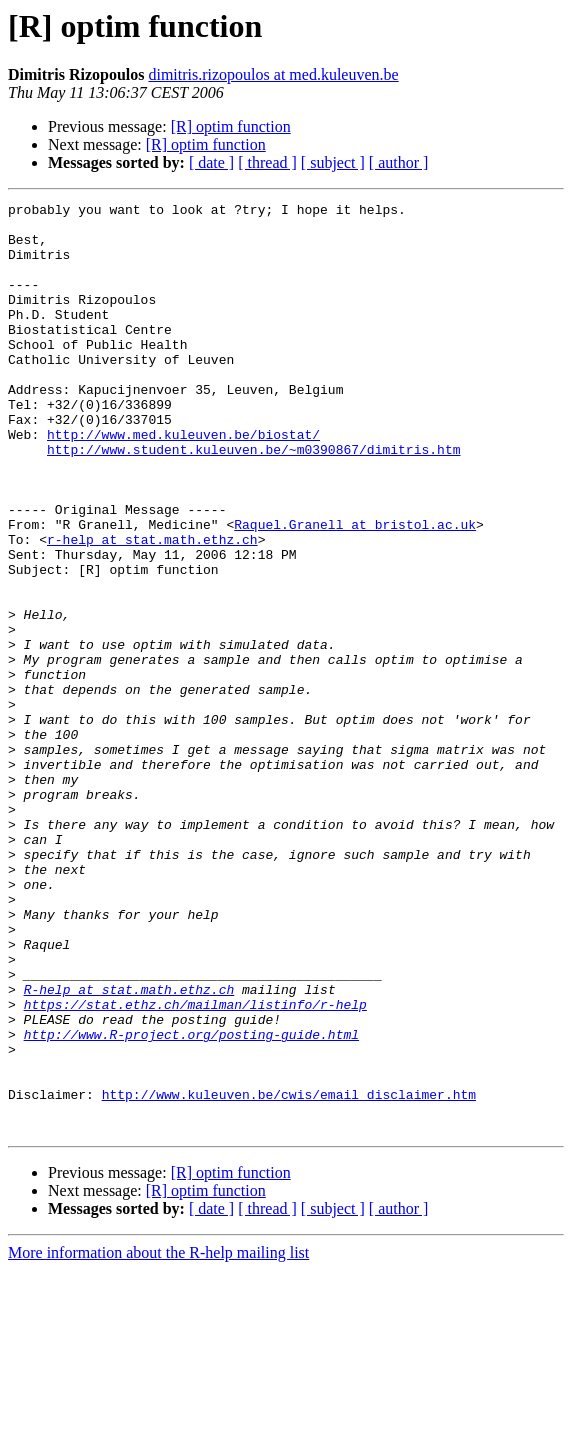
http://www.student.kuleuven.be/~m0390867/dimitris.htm (253, 500)
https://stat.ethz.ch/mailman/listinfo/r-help (195, 1166)
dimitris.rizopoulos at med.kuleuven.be (273, 74)
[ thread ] (267, 162)
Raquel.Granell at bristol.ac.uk (355, 590)
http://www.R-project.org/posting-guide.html (191, 1202)
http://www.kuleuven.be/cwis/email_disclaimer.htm (289, 1274)
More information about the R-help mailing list (158, 1438)
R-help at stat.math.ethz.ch (129, 1148)
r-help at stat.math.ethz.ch (152, 608)
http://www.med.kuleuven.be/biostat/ (183, 482)
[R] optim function (231, 126)
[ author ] (399, 162)
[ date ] (211, 162)
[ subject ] (333, 162)
